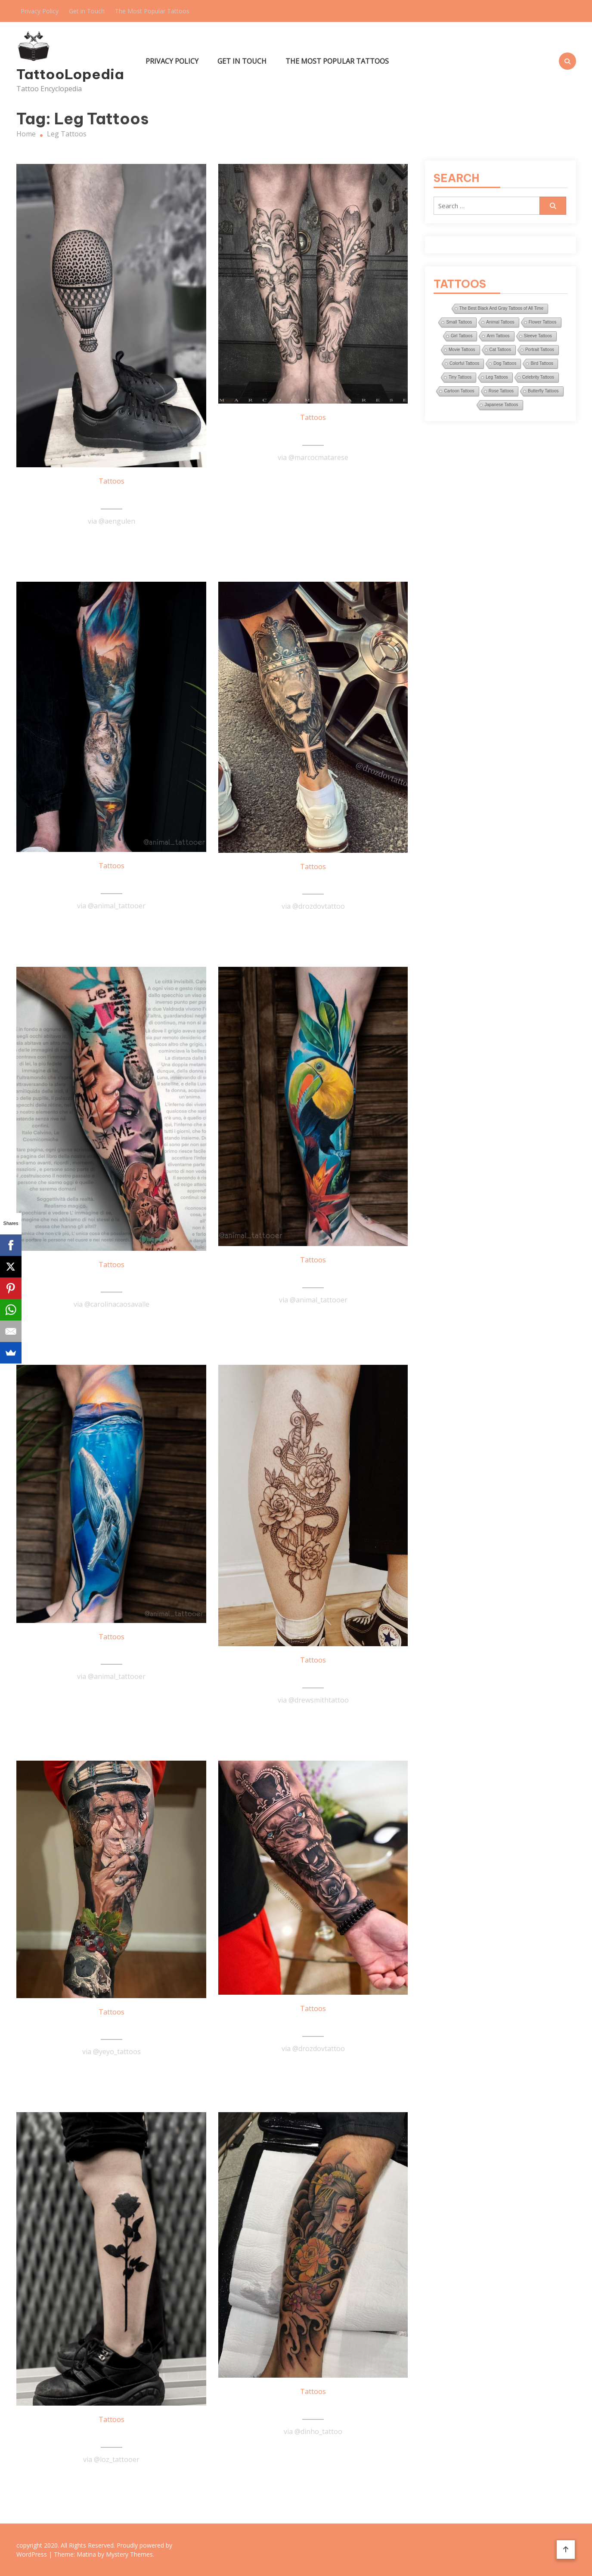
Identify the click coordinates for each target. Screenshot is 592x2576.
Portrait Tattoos (539, 349)
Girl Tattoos (461, 335)
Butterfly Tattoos (543, 391)
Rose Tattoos (501, 391)
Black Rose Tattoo (111, 2434)
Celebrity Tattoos (538, 377)
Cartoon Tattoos (459, 391)
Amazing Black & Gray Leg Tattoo (313, 432)
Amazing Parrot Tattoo (313, 1275)
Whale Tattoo (111, 1652)
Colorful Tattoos (464, 363)
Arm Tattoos (498, 335)
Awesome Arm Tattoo (111, 1280)
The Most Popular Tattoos (152, 11)
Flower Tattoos (543, 322)
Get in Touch (87, 11)
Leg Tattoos (497, 377)
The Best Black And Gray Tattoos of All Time (501, 308)
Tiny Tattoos (460, 377)
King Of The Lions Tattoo (313, 882)
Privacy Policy (40, 11)
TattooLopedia (70, 74)
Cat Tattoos (500, 349)
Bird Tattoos (541, 363)
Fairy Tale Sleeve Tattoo (111, 881)
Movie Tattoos (462, 349)
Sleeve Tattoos (538, 335)
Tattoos (111, 481)
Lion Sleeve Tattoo (313, 2024)
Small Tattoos (459, 322)
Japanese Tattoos (501, 404)
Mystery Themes (129, 2554)
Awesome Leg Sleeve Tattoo (111, 2027)
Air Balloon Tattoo (111, 496)
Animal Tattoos (500, 322)
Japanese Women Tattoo (313, 2406)
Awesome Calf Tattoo (313, 1675)
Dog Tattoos (504, 363)
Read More (111, 542)
